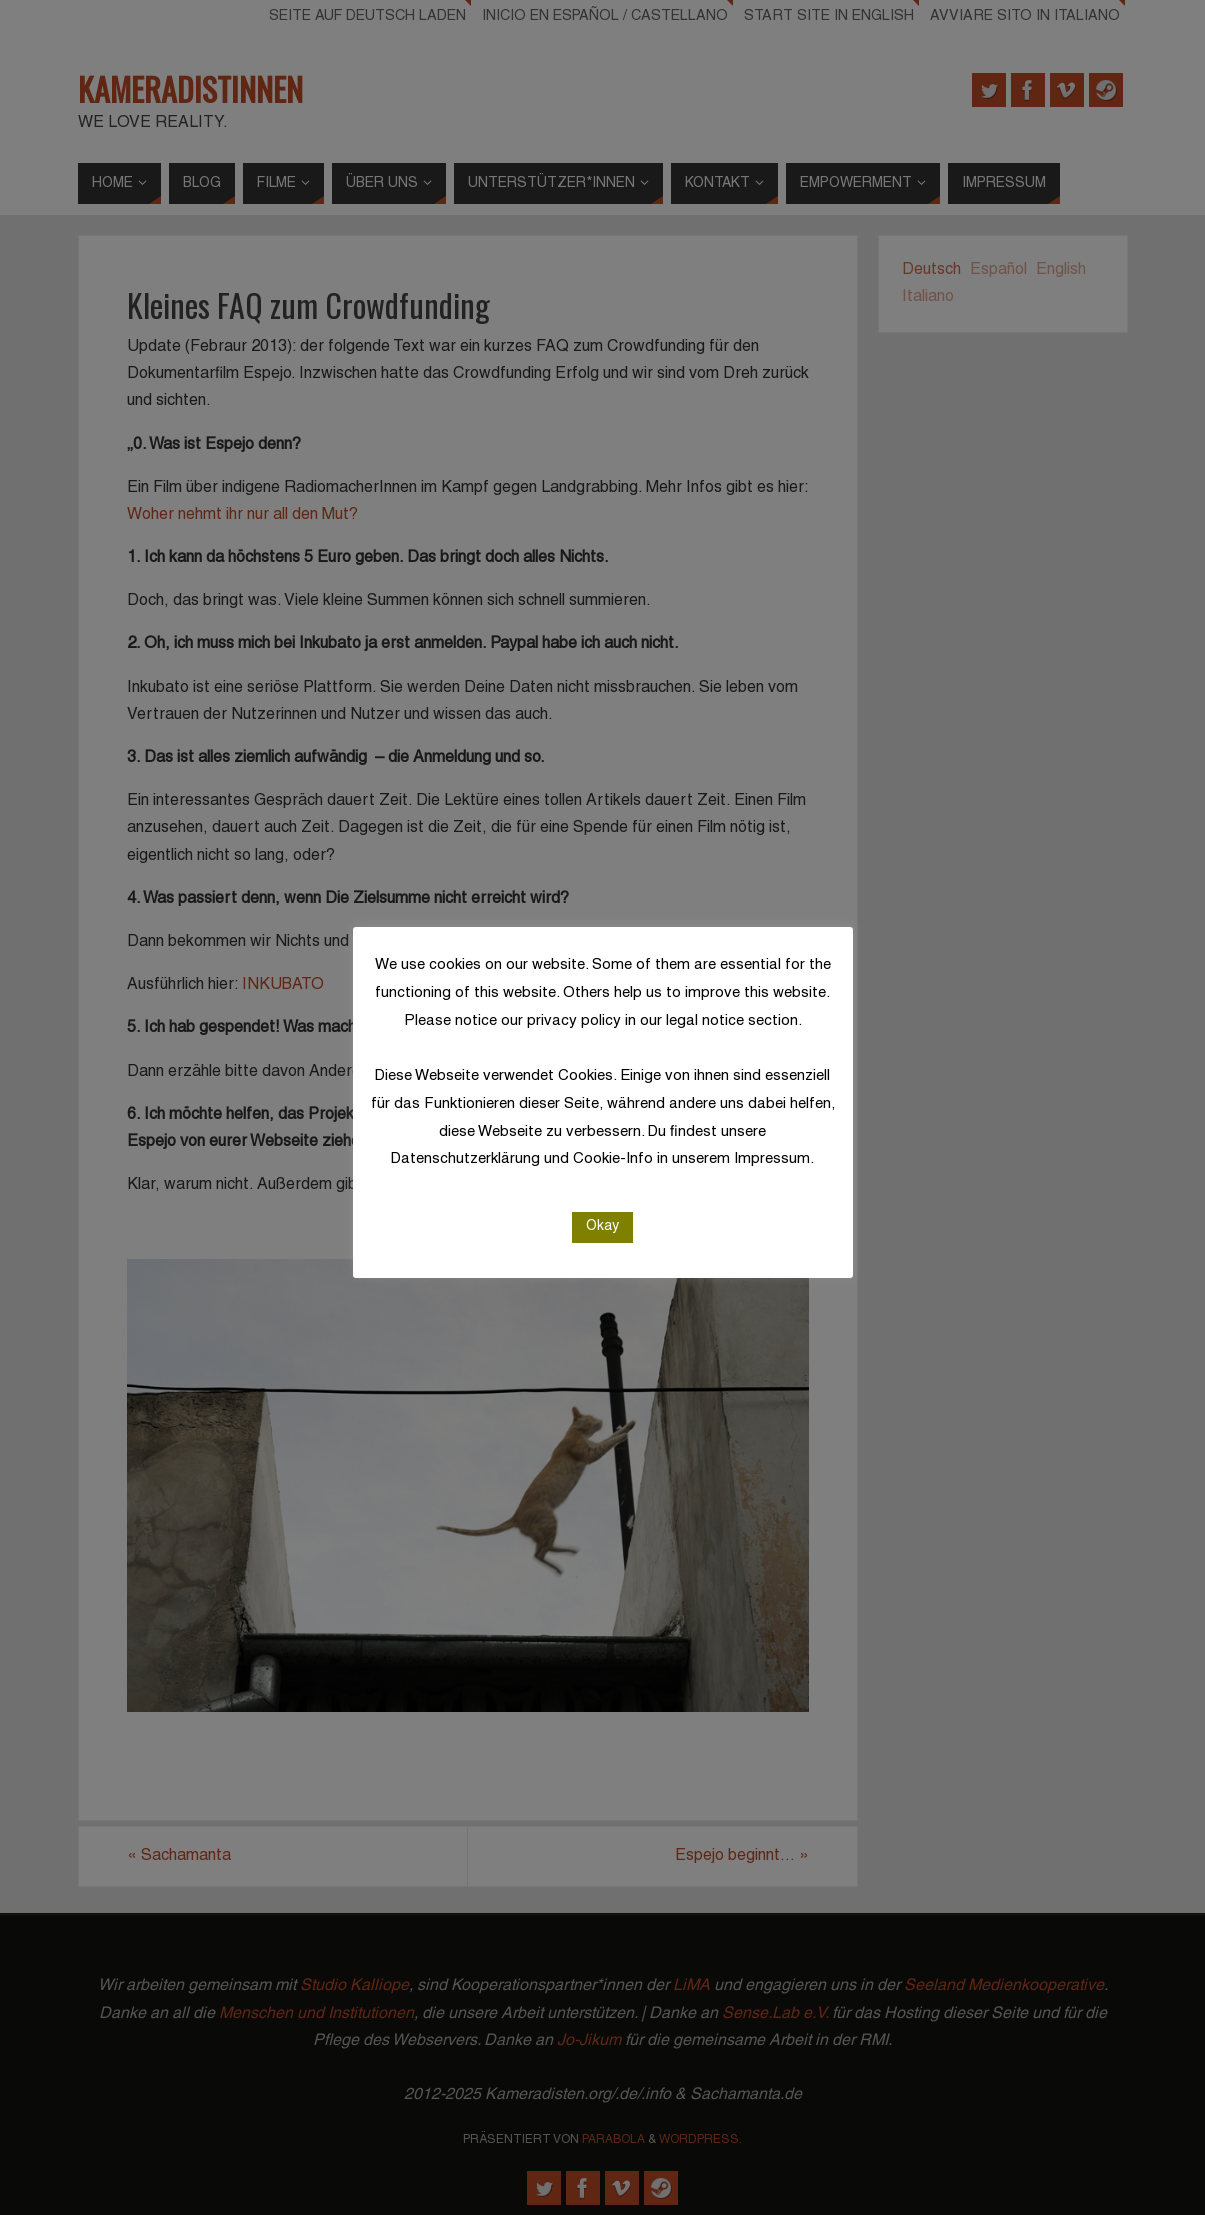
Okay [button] (602, 1226)
